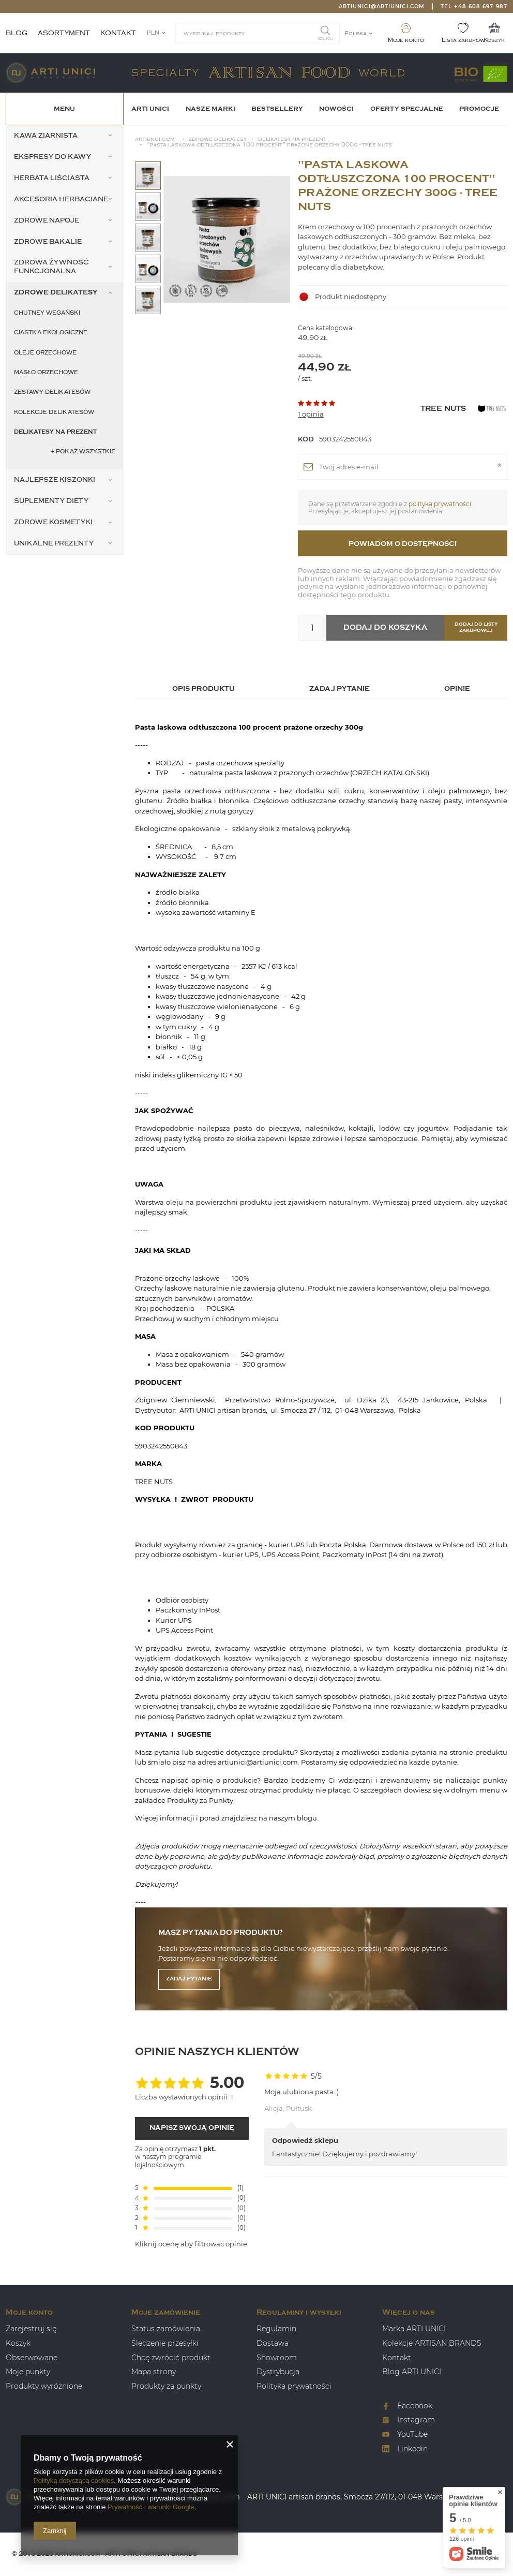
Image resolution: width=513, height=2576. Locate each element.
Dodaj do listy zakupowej (476, 627)
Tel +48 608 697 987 (474, 6)
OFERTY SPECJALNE (406, 108)
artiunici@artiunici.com (382, 6)
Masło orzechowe (46, 372)
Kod (306, 439)
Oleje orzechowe (45, 352)
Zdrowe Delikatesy (218, 139)
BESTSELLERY (277, 108)
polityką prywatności (440, 504)
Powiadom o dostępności (403, 543)
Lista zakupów (463, 40)
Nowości (336, 108)
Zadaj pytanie (189, 1979)
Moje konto (406, 40)
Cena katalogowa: (326, 328)
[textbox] (257, 33)
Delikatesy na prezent (55, 431)
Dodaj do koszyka (385, 627)
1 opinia (311, 414)
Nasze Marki (210, 108)
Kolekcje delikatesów (54, 412)
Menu (64, 108)
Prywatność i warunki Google (151, 2507)
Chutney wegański (47, 312)
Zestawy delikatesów (52, 392)
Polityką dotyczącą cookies (74, 2480)
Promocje (479, 108)
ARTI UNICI (150, 108)
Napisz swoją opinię (191, 2127)
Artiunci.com (155, 139)
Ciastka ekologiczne (50, 332)
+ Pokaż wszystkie (82, 451)
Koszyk (494, 40)
